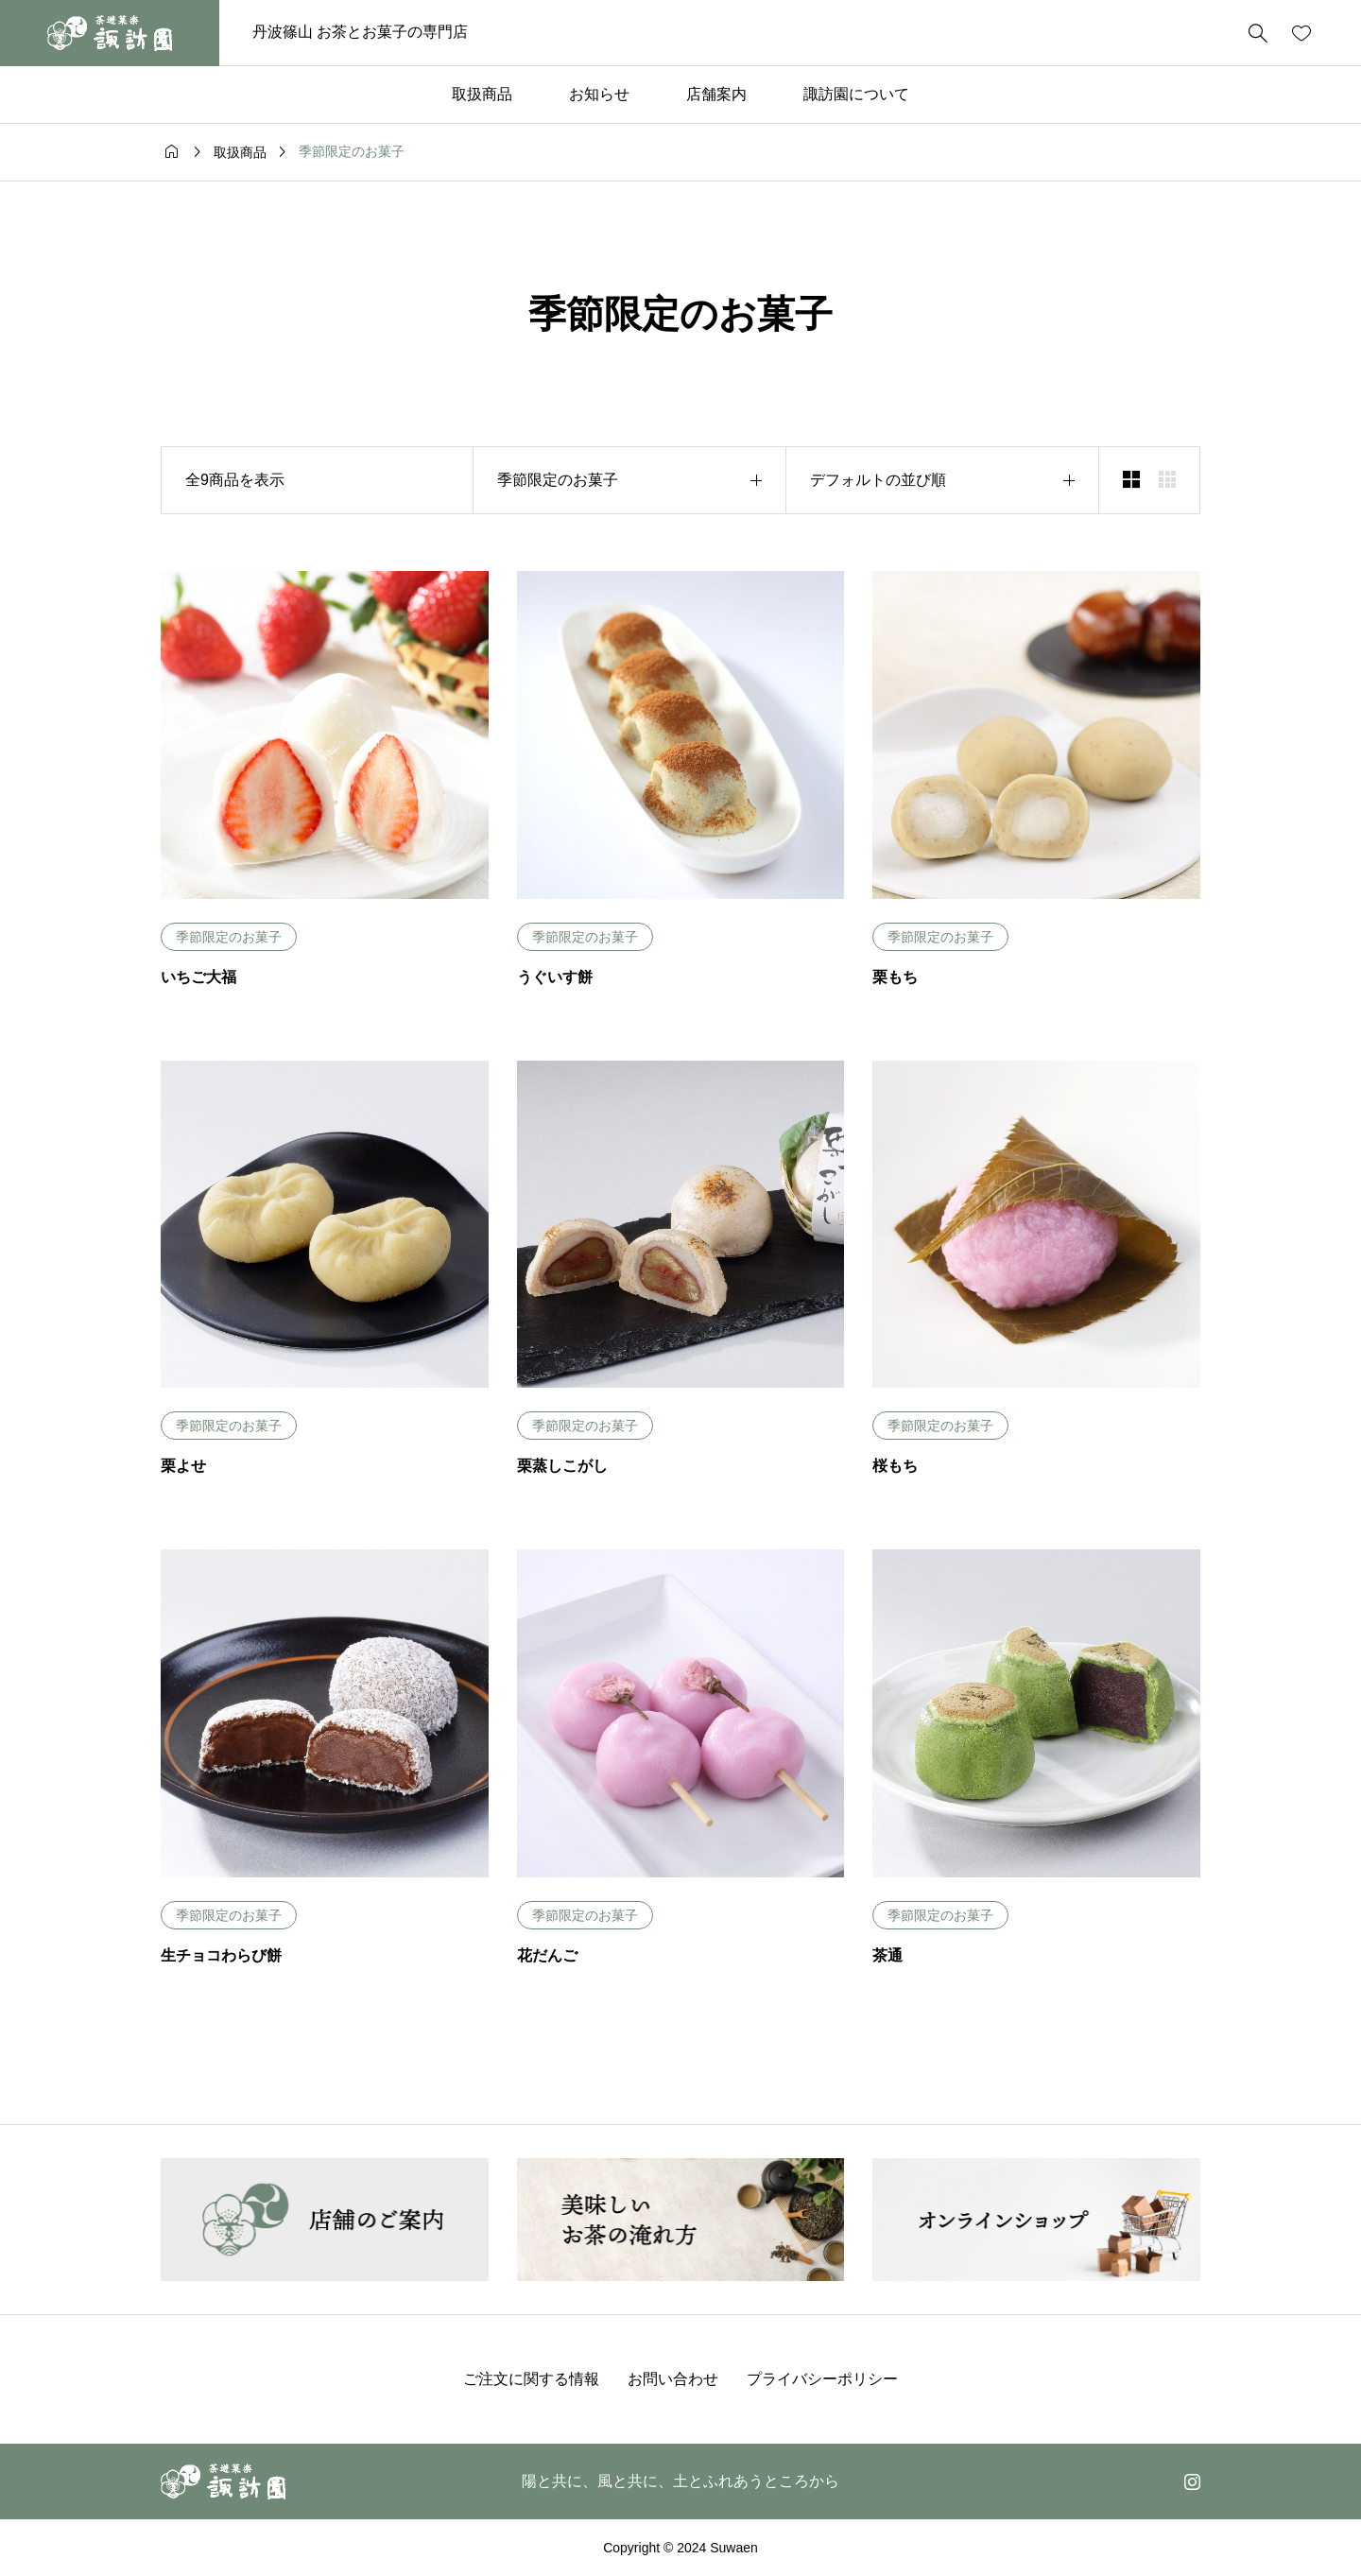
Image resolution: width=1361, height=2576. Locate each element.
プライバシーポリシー (822, 2379)
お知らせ (599, 94)
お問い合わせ (673, 2379)
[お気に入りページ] (1301, 33)
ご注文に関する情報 (531, 2379)
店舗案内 (716, 94)
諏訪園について (856, 94)
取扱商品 (482, 94)
